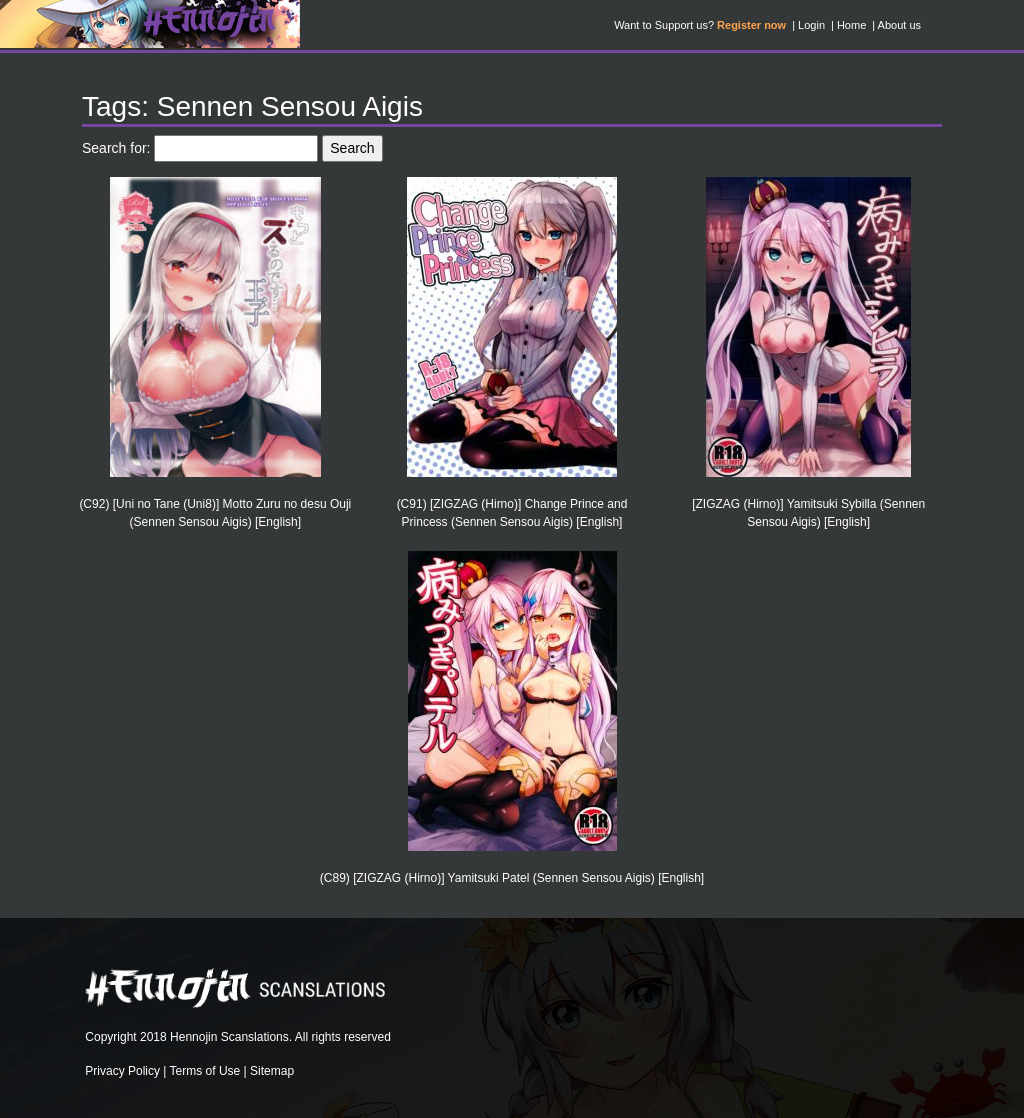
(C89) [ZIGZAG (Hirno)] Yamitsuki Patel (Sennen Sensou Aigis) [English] (512, 878)
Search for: (116, 148)
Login (811, 25)
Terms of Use (205, 1071)
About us (899, 25)
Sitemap (272, 1071)
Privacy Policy (122, 1071)
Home (851, 25)
